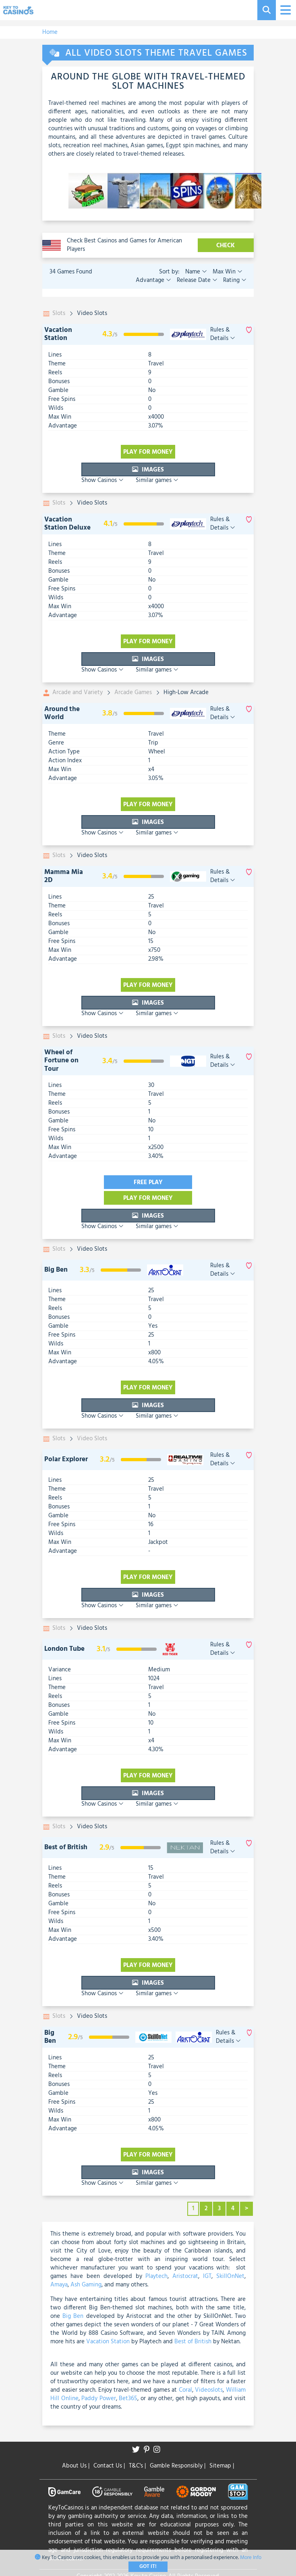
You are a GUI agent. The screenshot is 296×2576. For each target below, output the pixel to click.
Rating (233, 280)
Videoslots (209, 2390)
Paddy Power (98, 2398)
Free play (148, 1182)
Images (148, 470)
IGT (207, 2276)
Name (196, 272)
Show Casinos (102, 480)
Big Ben (56, 1269)
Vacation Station (58, 334)
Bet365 (128, 2398)
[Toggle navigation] (284, 10)
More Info (250, 2557)
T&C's (137, 2466)
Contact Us (109, 2466)
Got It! (148, 2566)
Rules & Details (222, 334)
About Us (75, 2466)
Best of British (65, 1847)
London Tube (64, 1649)
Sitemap (221, 2466)
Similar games (157, 480)
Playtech (156, 2276)
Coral (185, 2390)
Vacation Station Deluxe (67, 523)
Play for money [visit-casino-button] (148, 452)
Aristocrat (185, 2276)
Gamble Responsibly (177, 2466)
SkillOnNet (230, 2276)
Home (50, 32)
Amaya (59, 2285)
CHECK (225, 245)
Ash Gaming (85, 2285)
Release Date (196, 280)
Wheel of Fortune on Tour (61, 1060)
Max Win (226, 272)
